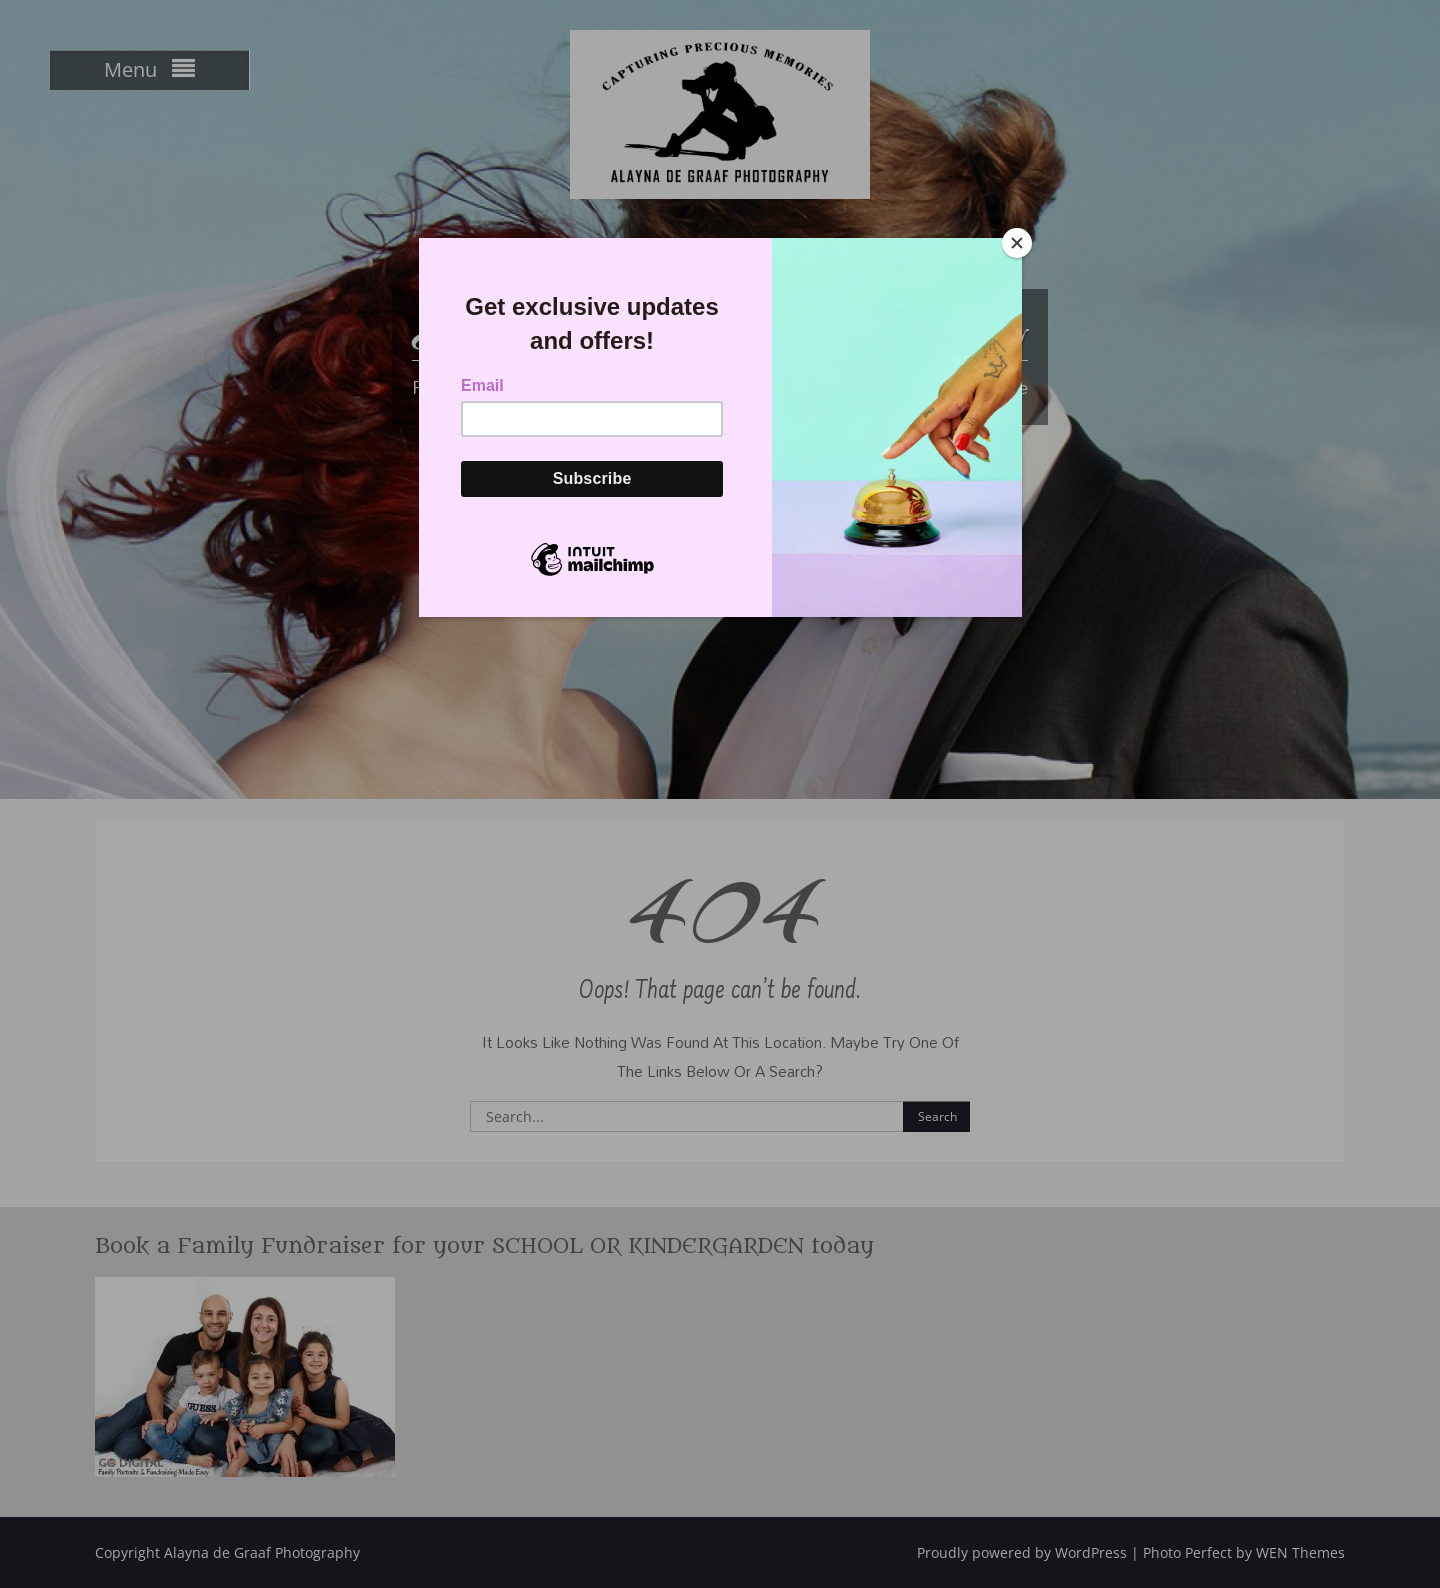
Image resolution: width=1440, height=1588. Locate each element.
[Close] (1017, 243)
